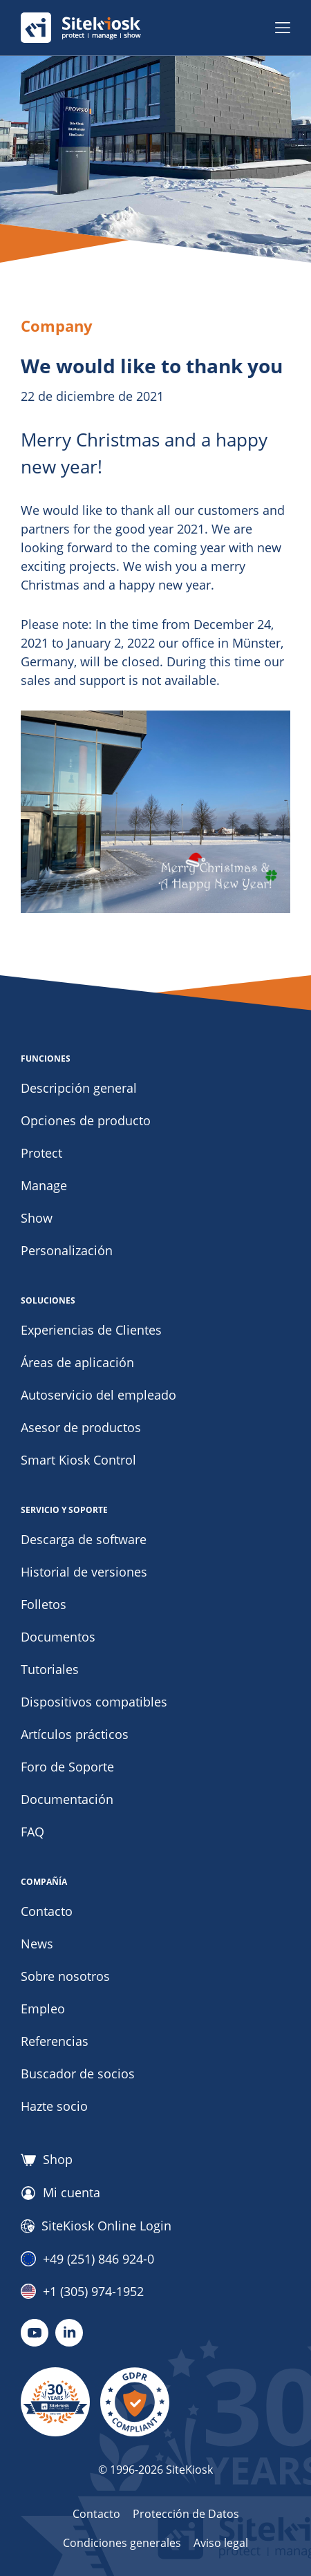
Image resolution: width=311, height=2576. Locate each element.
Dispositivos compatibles (94, 1701)
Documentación (67, 1799)
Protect (41, 1153)
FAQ (32, 1831)
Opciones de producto (86, 1120)
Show (37, 1218)
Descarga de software (84, 1539)
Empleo (43, 2008)
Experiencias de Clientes (91, 1330)
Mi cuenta (60, 2193)
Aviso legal (221, 2542)
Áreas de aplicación (77, 1362)
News (37, 1943)
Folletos (43, 1604)
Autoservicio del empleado (98, 1394)
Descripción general (79, 1088)
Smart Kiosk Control (78, 1459)
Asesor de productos (81, 1427)
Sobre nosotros (65, 1976)
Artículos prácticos (75, 1734)
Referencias (54, 2041)
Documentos (58, 1636)
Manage (44, 1185)
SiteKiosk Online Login (96, 2226)
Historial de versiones (84, 1571)
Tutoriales (50, 1669)
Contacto (47, 1911)
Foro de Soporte (67, 1766)
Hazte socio (54, 2106)
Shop (47, 2160)
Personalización (67, 1250)
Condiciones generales (122, 2542)
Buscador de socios (78, 2073)
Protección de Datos (186, 2513)
